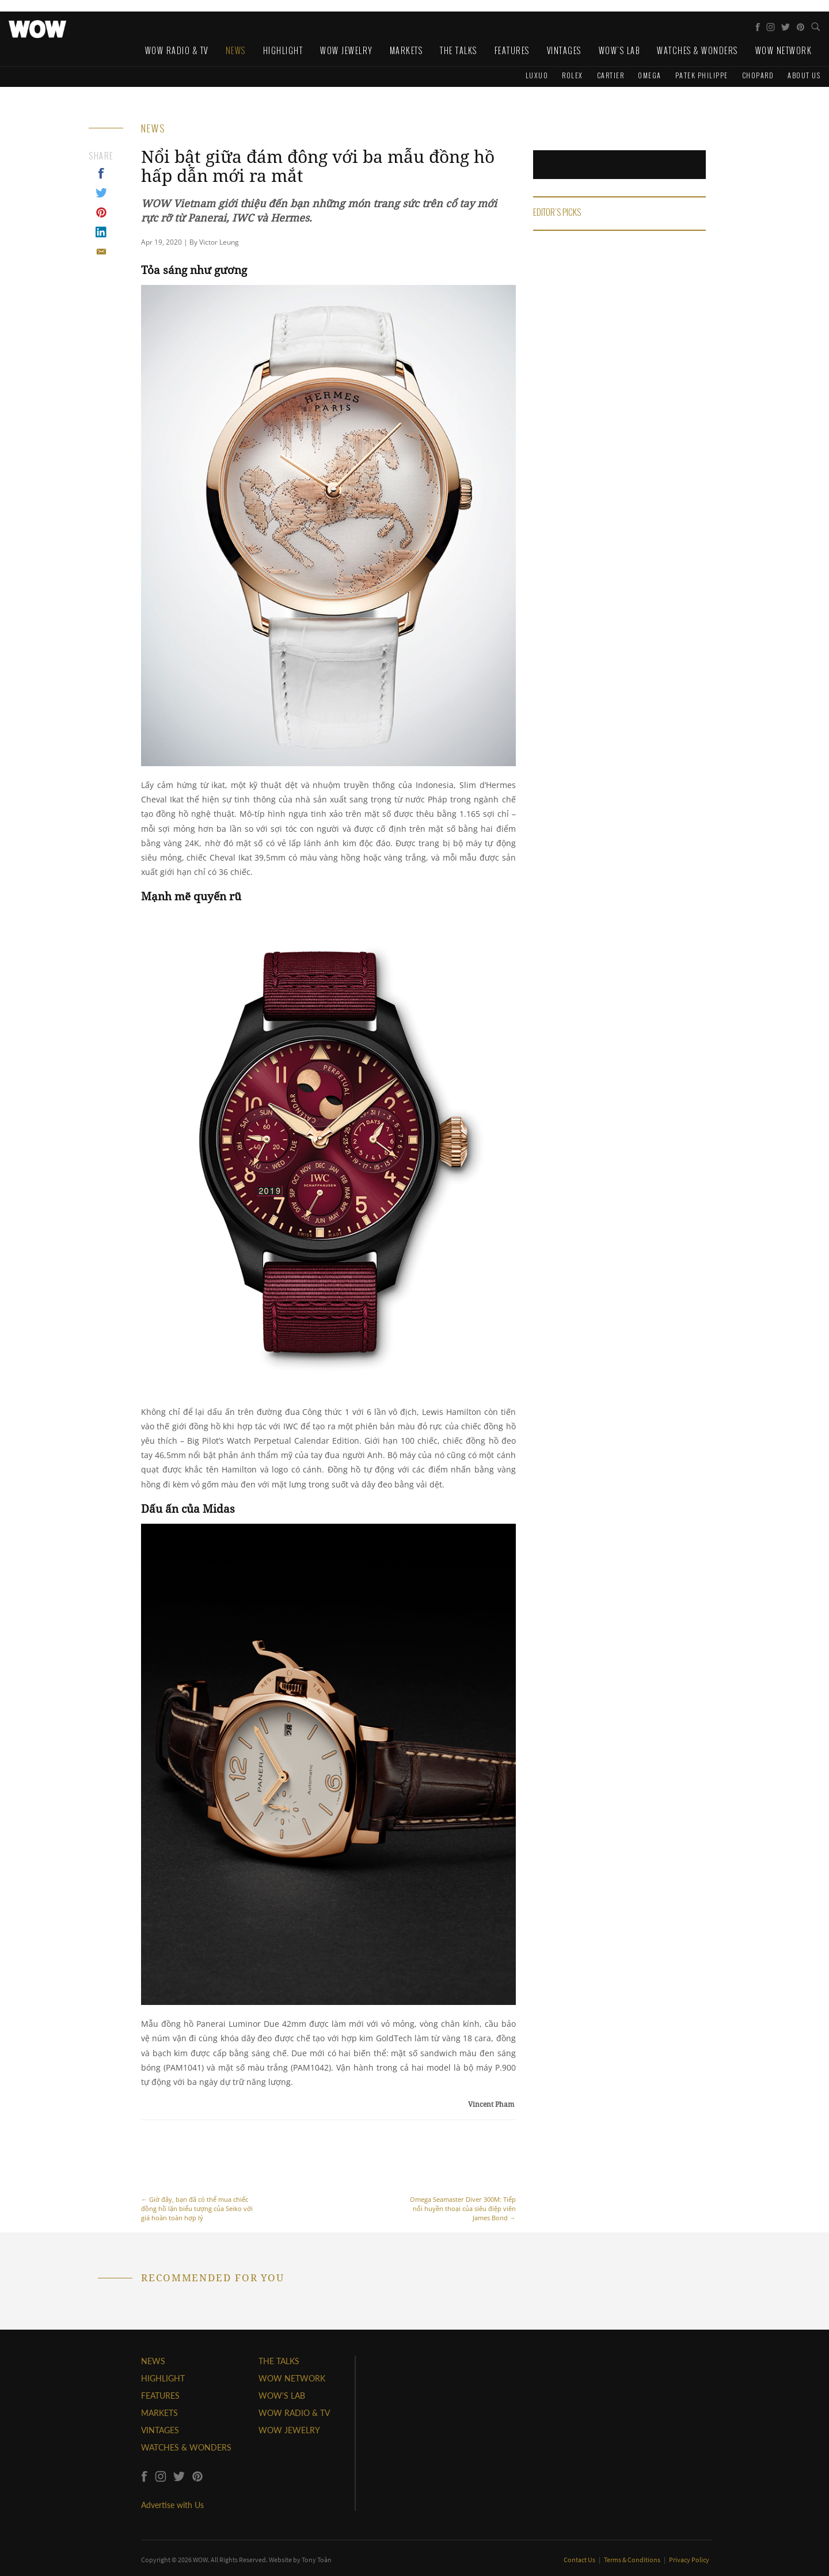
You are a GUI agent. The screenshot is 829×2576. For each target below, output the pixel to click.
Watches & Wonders (697, 50)
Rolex (572, 75)
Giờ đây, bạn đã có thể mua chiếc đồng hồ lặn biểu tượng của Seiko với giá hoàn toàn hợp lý (198, 2177)
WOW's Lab (619, 50)
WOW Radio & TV (176, 50)
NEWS (153, 2361)
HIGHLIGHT (163, 2378)
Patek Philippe (701, 75)
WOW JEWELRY (289, 2430)
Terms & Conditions (633, 2559)
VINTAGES (160, 2430)
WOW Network (783, 50)
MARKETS (159, 2413)
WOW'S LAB (281, 2395)
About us (804, 75)
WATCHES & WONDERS (186, 2447)
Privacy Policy (689, 2559)
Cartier (611, 75)
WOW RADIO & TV (294, 2413)
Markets (406, 50)
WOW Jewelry (346, 50)
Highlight (283, 50)
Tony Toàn (317, 2559)
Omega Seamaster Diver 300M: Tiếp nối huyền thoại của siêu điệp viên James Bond (458, 2177)
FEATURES (160, 2395)
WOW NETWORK (291, 2378)
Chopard (758, 75)
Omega (649, 75)
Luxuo (537, 75)
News (236, 50)
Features (512, 50)
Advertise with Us (172, 2505)
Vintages (564, 50)
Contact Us (580, 2559)
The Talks (458, 50)
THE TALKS (278, 2361)
